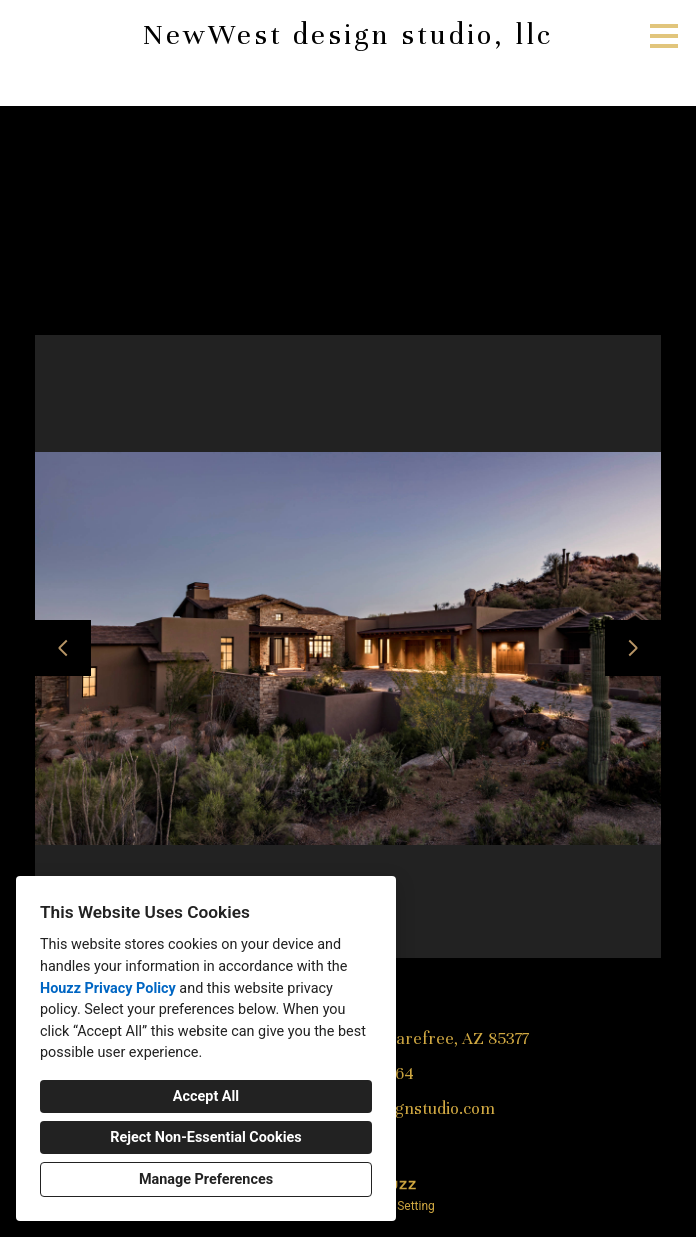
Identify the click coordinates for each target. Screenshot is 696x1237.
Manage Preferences (206, 1179)
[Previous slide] (63, 648)
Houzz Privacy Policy (108, 988)
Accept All (206, 1096)
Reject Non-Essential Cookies (205, 1137)
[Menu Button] (664, 36)
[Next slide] (633, 648)
